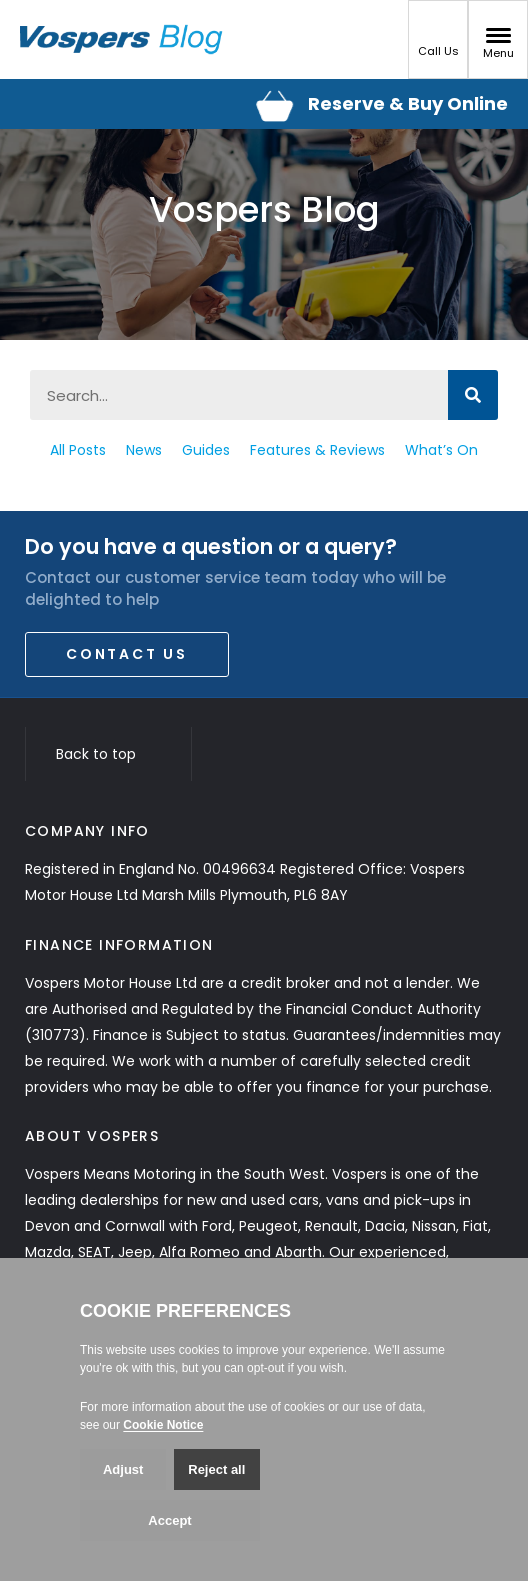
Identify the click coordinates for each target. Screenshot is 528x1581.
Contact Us (127, 654)
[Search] (473, 395)
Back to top (108, 754)
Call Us (438, 43)
